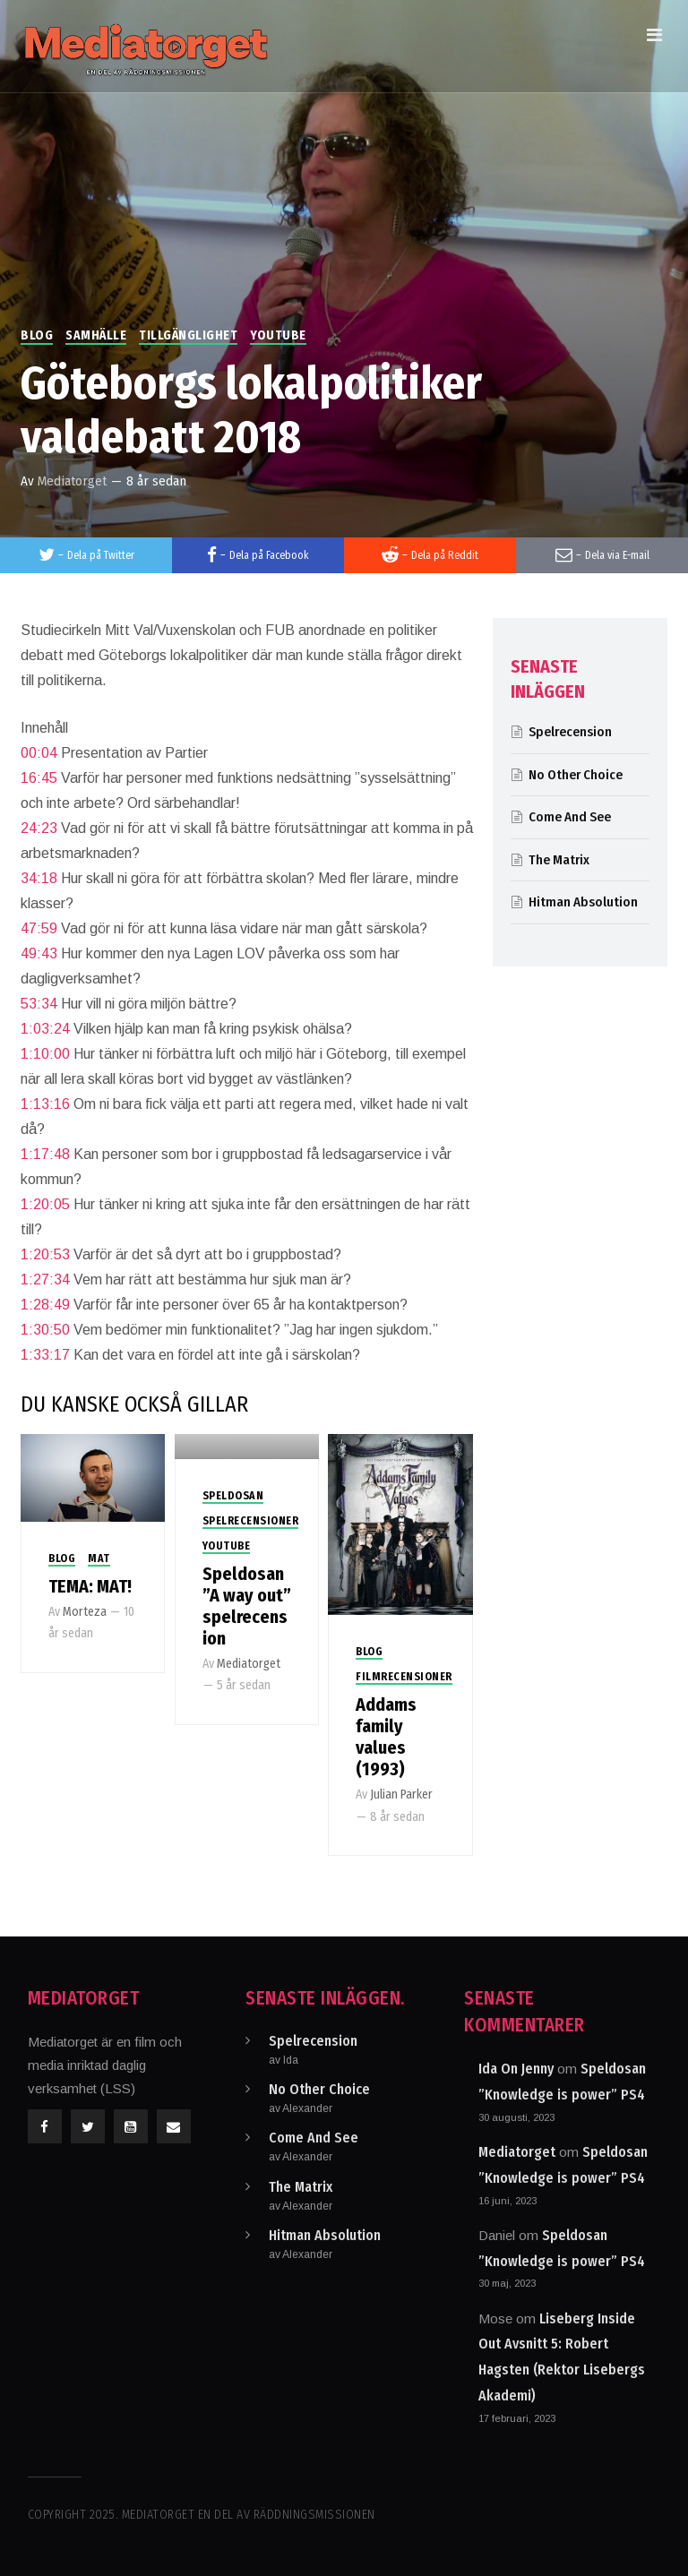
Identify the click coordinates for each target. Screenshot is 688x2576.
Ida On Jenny (516, 2068)
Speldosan (233, 1496)
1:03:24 (45, 1028)
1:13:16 (45, 1104)
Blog (37, 335)
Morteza (85, 1611)
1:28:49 (45, 1304)
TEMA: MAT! (90, 1586)
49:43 (39, 953)
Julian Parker (401, 1794)
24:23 (39, 828)
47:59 (39, 928)
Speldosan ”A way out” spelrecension (246, 1606)
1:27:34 (45, 1279)
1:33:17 (45, 1354)
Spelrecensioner (250, 1521)
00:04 (39, 752)
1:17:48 (45, 1154)
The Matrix (559, 860)
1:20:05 (45, 1204)
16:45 (39, 778)
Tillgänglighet (188, 335)
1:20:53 (45, 1254)
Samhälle (95, 335)
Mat (99, 1558)
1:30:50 (45, 1329)
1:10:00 (45, 1053)
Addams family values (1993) (386, 1737)
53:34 (39, 1003)
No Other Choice (576, 775)
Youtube (278, 335)
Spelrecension (570, 732)
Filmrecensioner (404, 1676)
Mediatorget (72, 481)
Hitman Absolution (583, 902)
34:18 (39, 878)
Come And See (570, 817)
